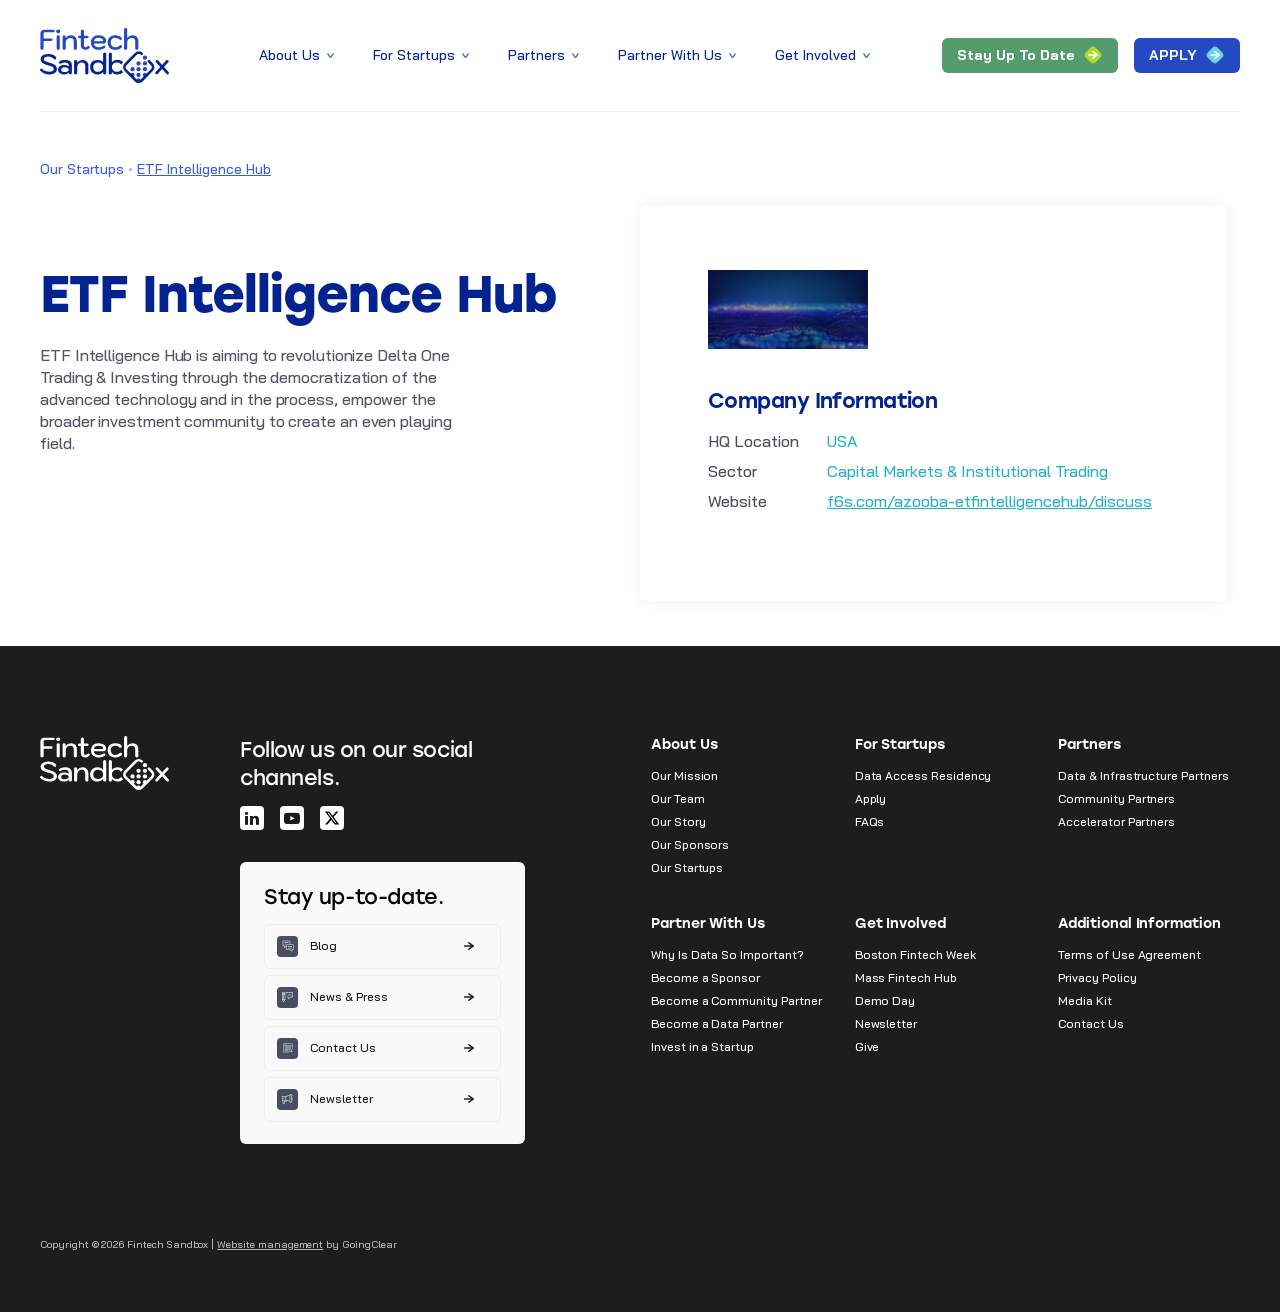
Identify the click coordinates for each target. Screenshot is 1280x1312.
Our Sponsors (690, 844)
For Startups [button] (422, 55)
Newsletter (886, 1023)
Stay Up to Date (1030, 55)
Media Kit (1084, 1000)
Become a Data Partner (717, 1023)
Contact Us (1090, 1023)
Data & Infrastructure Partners (1143, 775)
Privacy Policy (1097, 977)
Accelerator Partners (1116, 821)
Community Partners (1116, 798)
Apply (871, 798)
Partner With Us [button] (678, 55)
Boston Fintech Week (915, 954)
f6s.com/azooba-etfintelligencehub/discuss (989, 501)
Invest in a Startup (702, 1046)
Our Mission (684, 775)
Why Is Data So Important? (727, 954)
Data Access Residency (923, 775)
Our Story (678, 821)
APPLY (1187, 55)
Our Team (678, 798)
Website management (270, 1244)
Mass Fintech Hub (906, 977)
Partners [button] (545, 55)
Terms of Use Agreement (1129, 954)
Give (867, 1046)
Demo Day (885, 1000)
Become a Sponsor (705, 977)
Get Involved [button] (824, 55)
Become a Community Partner (736, 1000)
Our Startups (82, 169)
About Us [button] (298, 55)
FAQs (870, 821)
